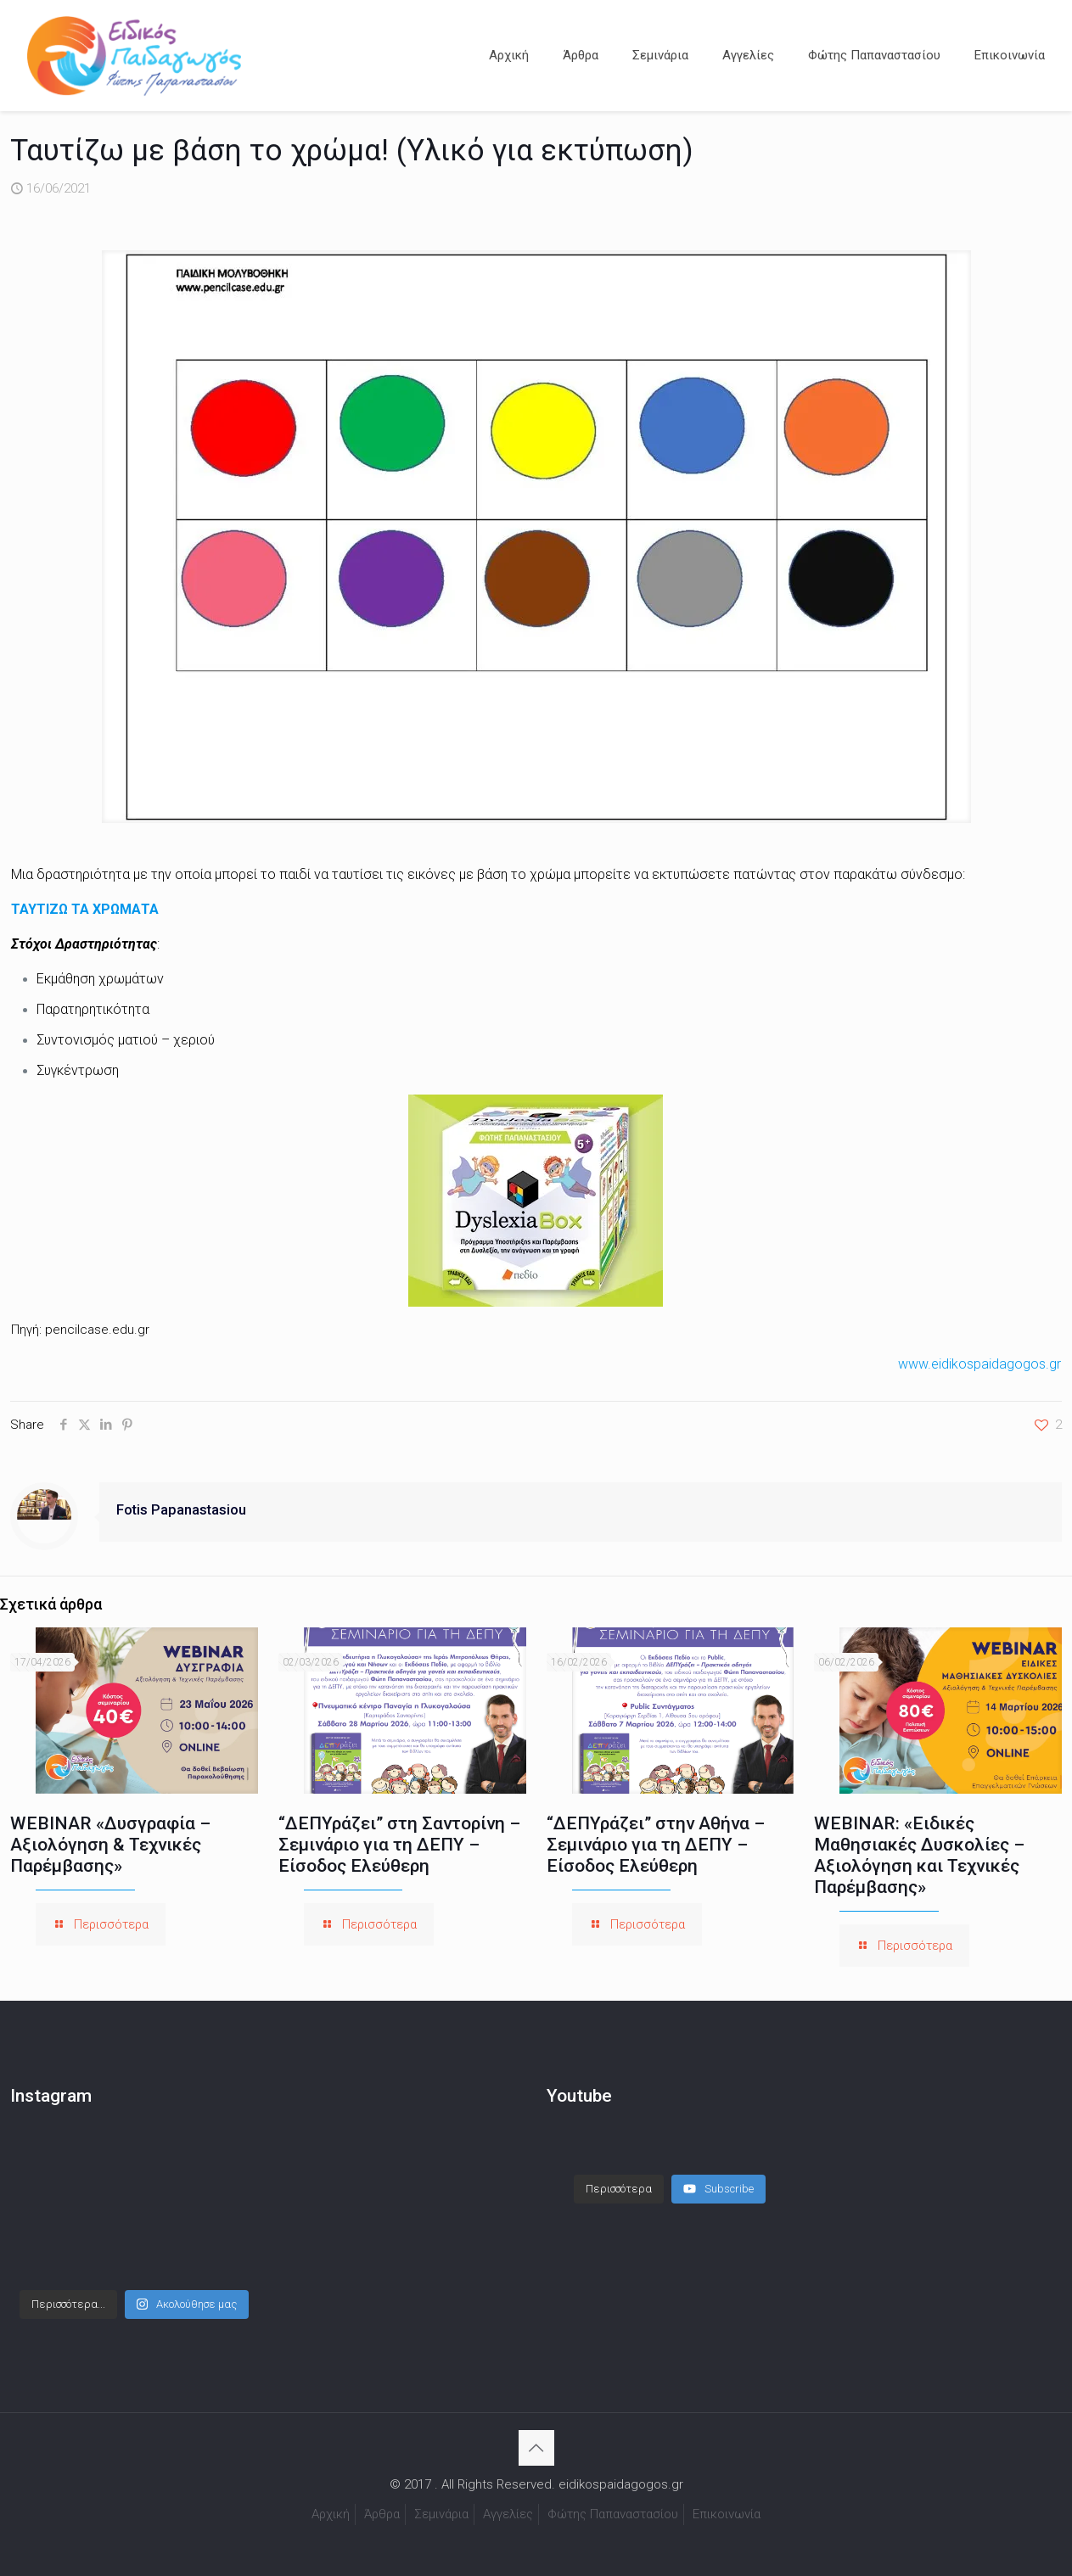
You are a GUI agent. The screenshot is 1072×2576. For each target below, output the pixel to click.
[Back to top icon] (536, 2448)
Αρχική (330, 2514)
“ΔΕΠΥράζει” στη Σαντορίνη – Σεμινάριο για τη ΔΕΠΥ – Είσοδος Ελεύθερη (399, 1844)
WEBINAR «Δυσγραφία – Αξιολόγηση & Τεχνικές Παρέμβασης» (110, 1844)
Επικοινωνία (727, 2514)
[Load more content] (619, 2172)
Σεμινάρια (441, 2514)
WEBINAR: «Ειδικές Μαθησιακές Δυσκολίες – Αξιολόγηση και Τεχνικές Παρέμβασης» (919, 1855)
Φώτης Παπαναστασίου (612, 2514)
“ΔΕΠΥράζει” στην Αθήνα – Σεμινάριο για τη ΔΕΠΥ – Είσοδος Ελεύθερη (656, 1844)
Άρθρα (382, 2514)
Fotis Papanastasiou (181, 1510)
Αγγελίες (508, 2514)
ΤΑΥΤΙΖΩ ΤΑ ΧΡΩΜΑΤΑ (85, 909)
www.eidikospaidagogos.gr (979, 1364)
